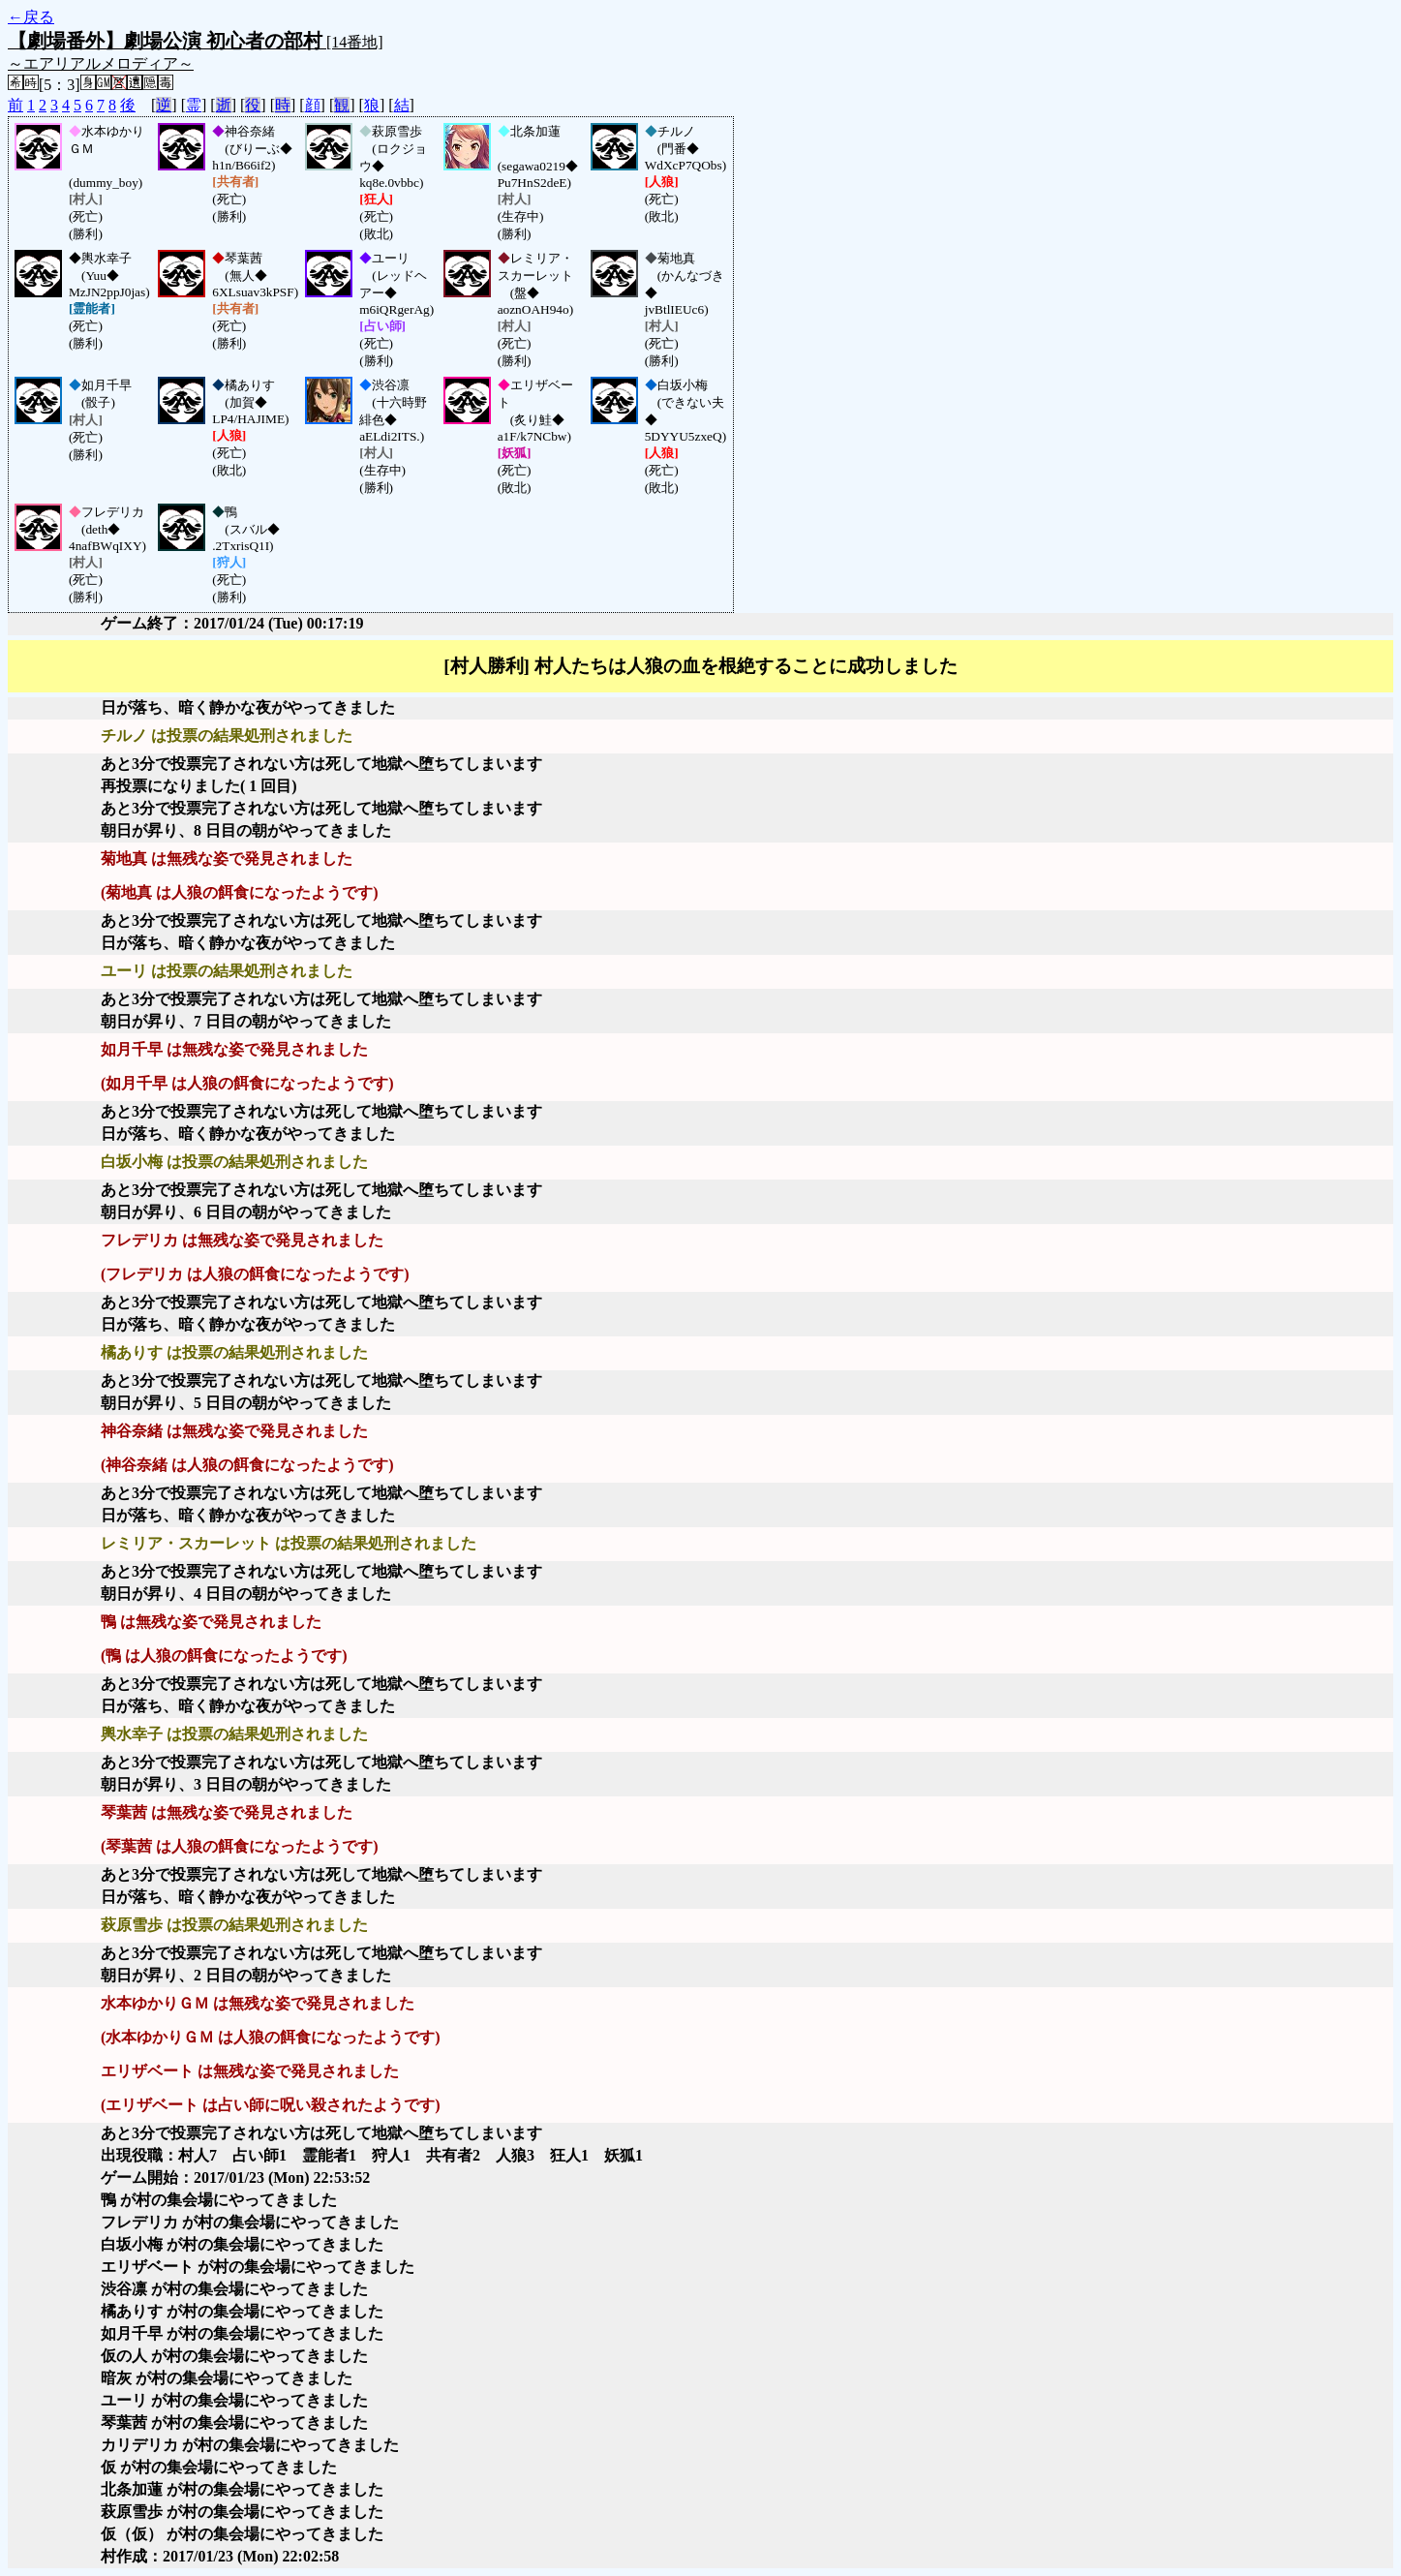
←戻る (31, 17)
